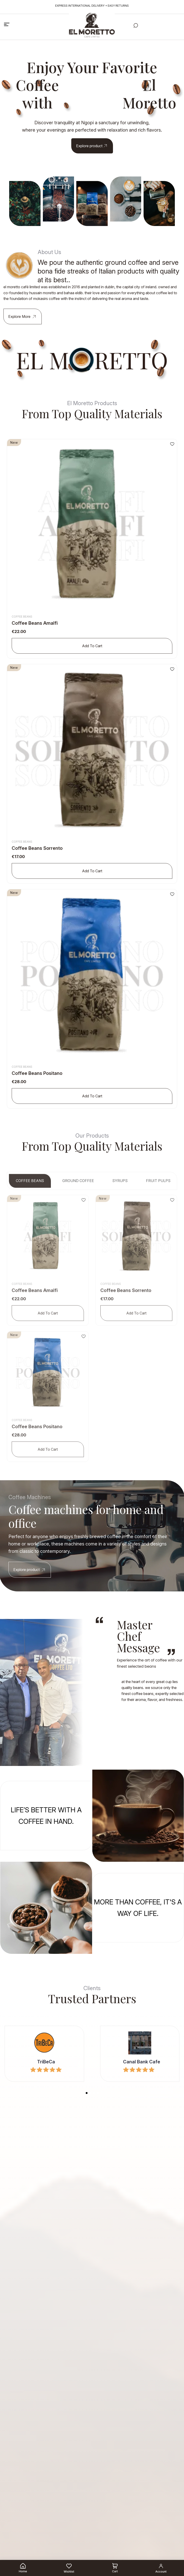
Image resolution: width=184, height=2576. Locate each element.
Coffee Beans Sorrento (37, 848)
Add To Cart (92, 646)
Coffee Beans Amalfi (35, 623)
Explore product (92, 146)
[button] (87, 2093)
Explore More (22, 316)
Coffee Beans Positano (37, 1073)
